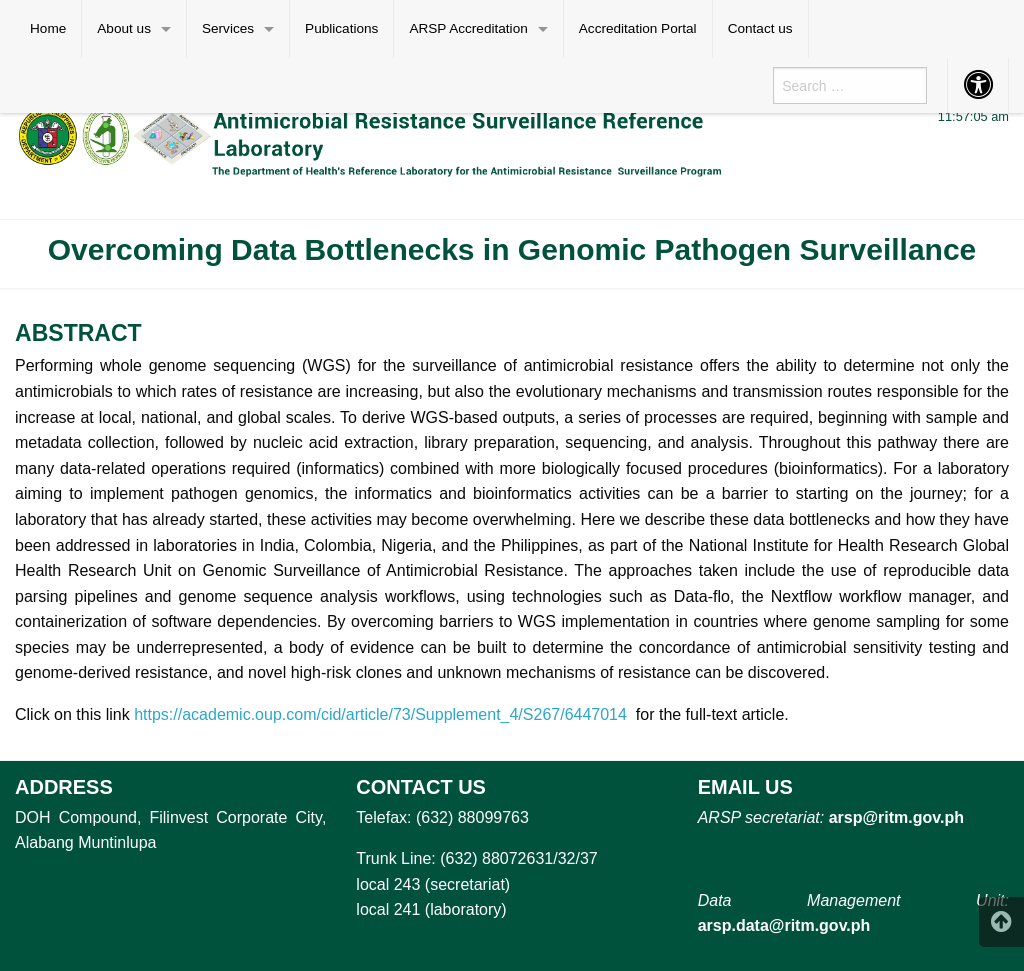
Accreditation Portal (638, 28)
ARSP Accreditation (468, 28)
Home (48, 28)
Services (228, 28)
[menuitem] (48, 29)
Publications (341, 28)
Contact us (760, 28)
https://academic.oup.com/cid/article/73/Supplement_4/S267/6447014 (380, 714)
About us (124, 28)
